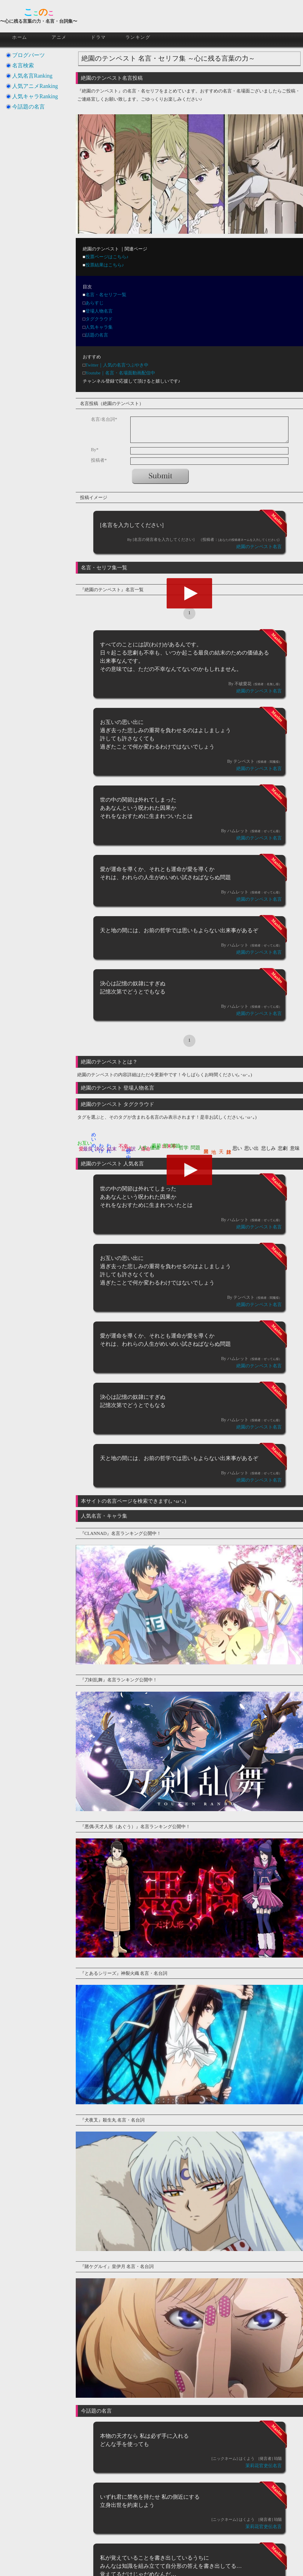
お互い (84, 1143)
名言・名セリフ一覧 (105, 294)
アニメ (59, 37)
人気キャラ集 (99, 327)
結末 (112, 1148)
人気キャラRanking (35, 96)
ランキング (138, 37)
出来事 (169, 1146)
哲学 (183, 1147)
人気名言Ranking (32, 76)
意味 (295, 1148)
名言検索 (23, 65)
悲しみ (268, 1148)
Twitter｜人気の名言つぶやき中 (116, 365)
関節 (175, 1145)
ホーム (19, 37)
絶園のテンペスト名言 (259, 546)
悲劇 (283, 1148)
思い (237, 1148)
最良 (88, 1148)
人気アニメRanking (35, 86)
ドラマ (98, 37)
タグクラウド (99, 319)
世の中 (128, 1148)
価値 (155, 1147)
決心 (100, 1148)
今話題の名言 (28, 107)
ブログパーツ (28, 55)
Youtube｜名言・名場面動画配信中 (120, 372)
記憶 (127, 1148)
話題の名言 (96, 335)
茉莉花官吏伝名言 (263, 2465)
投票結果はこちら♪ (104, 265)
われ (109, 1145)
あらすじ (94, 302)
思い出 (251, 1148)
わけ (101, 1145)
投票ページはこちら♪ (107, 256)
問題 (195, 1147)
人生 (143, 1147)
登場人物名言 (99, 311)
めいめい (94, 1140)
